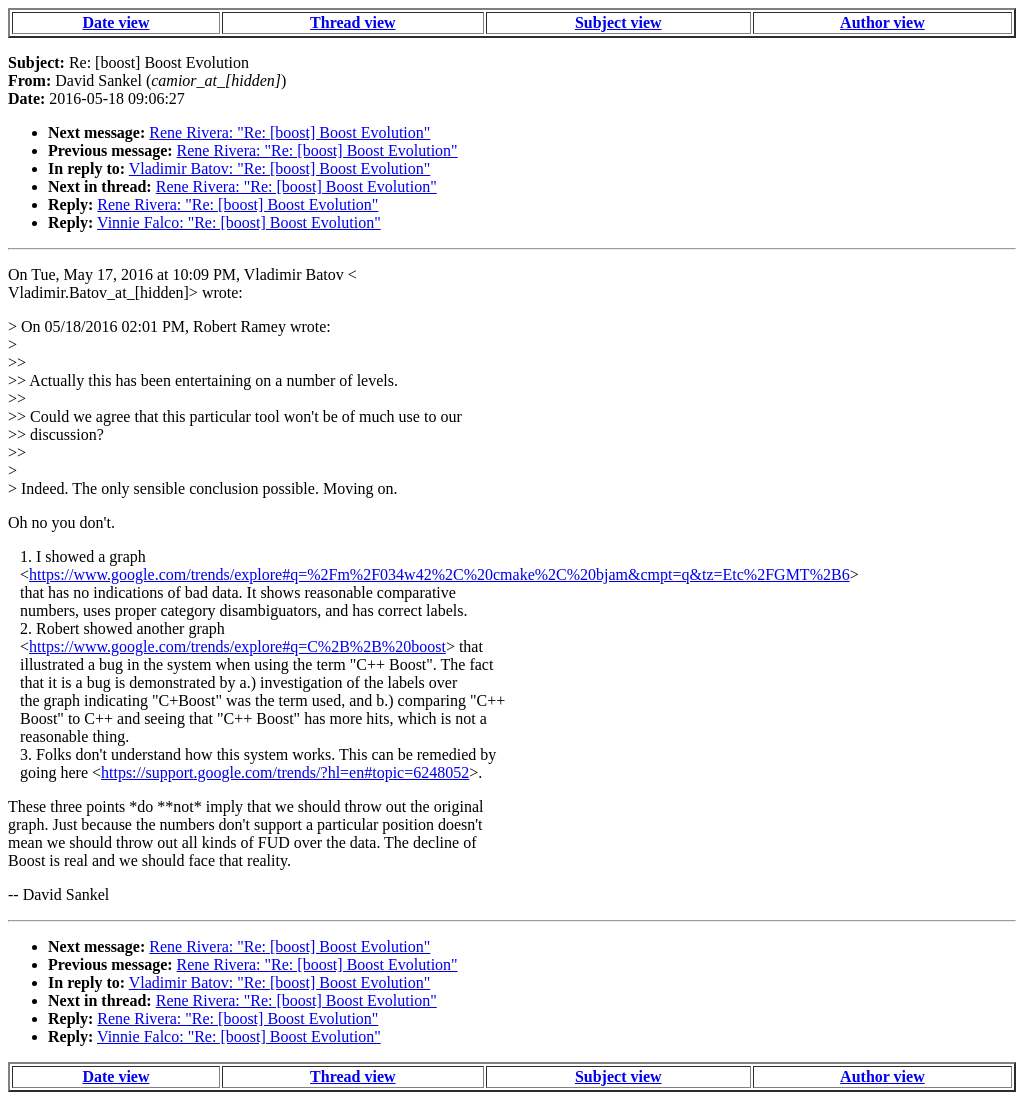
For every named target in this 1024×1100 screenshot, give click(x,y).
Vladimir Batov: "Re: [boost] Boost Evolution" (280, 168)
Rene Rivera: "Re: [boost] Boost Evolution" (289, 132)
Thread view (352, 22)
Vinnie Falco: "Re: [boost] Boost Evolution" (239, 222)
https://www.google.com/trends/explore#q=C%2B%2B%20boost (237, 646)
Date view (115, 22)
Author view (882, 22)
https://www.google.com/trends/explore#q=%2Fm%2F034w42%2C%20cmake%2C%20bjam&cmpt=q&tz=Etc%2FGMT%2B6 (439, 574)
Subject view (618, 22)
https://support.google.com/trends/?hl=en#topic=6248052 (285, 772)
